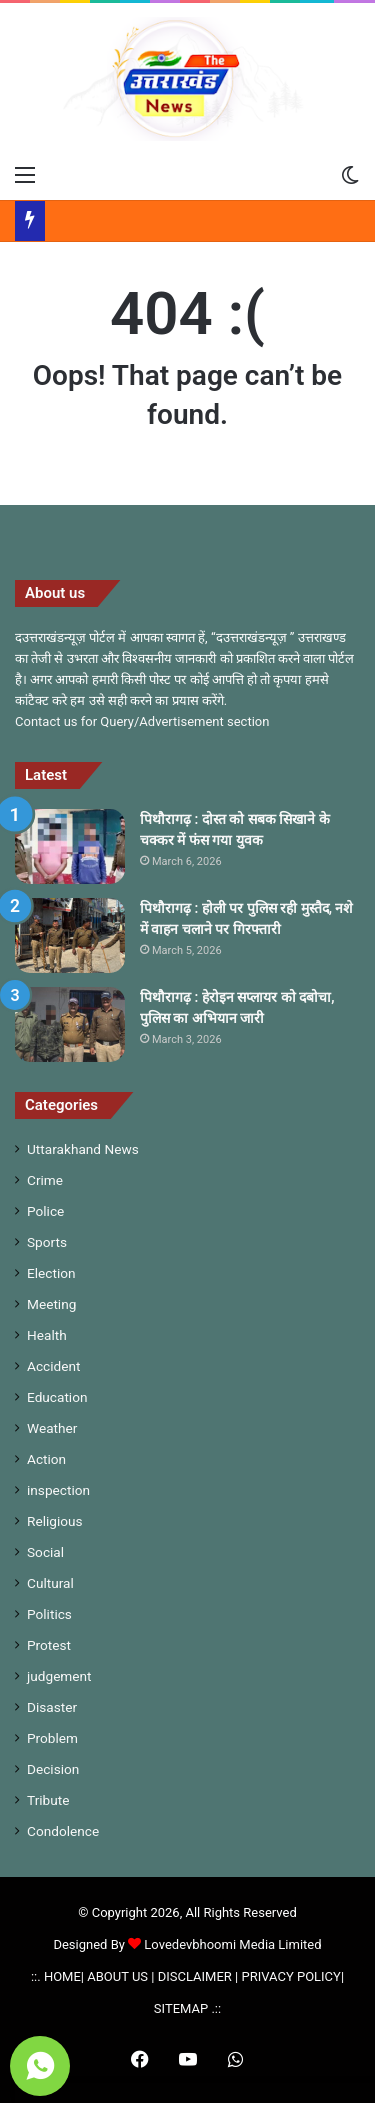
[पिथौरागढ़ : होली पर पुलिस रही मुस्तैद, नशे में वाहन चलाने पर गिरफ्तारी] (70, 935)
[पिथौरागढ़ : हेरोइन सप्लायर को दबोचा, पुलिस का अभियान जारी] (70, 1024)
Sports (47, 1242)
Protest (49, 1645)
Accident (53, 1366)
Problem (52, 1738)
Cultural (50, 1583)
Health (47, 1335)
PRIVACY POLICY (290, 1976)
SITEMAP (181, 2008)
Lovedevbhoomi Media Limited (224, 1944)
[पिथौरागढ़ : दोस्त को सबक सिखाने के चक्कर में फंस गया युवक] (70, 846)
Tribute (48, 1800)
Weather (52, 1428)
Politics (49, 1614)
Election (51, 1273)
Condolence (63, 1831)
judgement (59, 1676)
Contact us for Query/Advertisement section (142, 721)
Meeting (51, 1304)
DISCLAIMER (195, 1976)
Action (46, 1459)
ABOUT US (117, 1976)
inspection (58, 1490)
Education (57, 1397)
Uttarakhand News (83, 1149)
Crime (45, 1180)
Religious (55, 1521)
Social (45, 1552)
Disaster (52, 1707)
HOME (62, 1976)
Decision (53, 1769)
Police (45, 1211)
